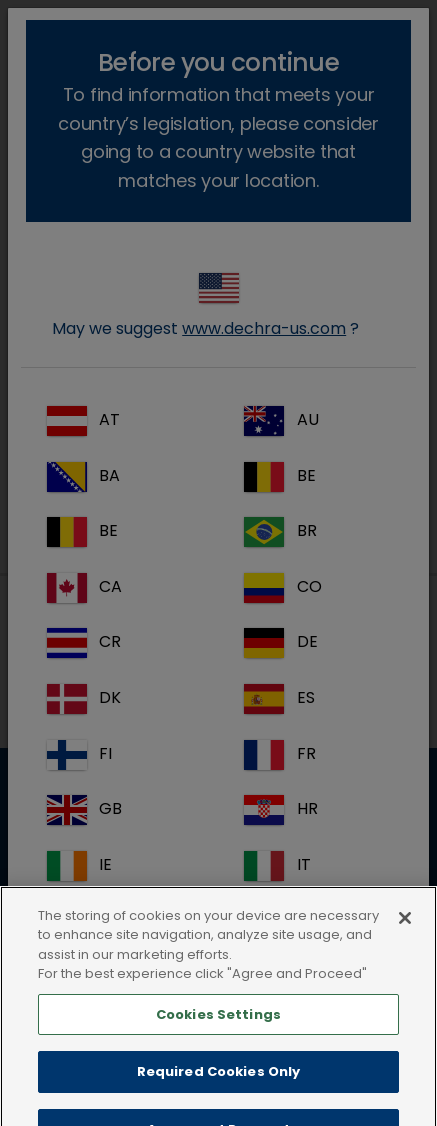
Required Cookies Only (219, 1095)
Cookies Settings (218, 1037)
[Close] (405, 941)
